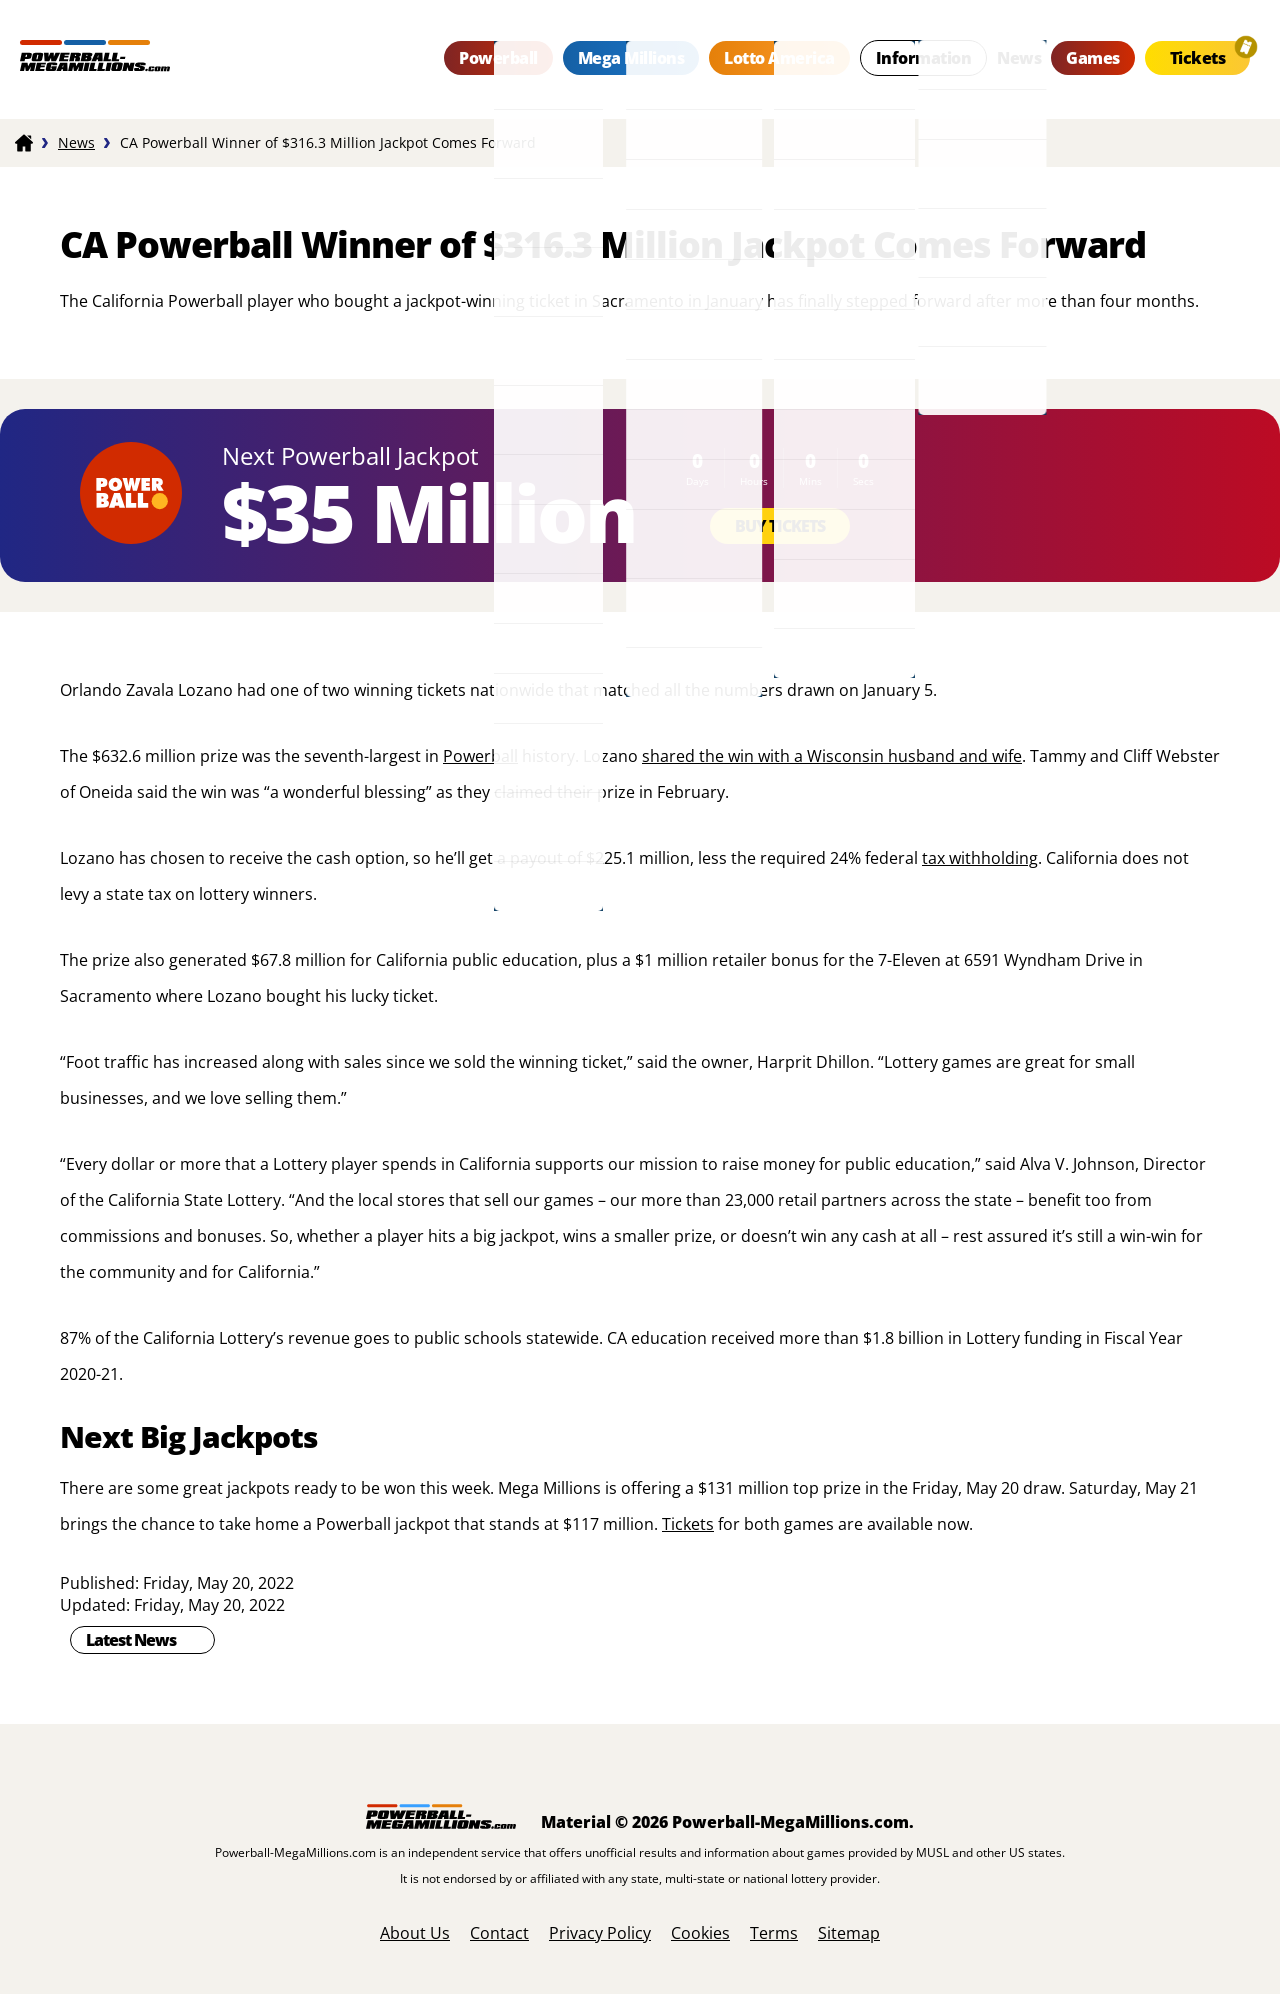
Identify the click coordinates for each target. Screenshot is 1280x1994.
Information (924, 58)
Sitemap (849, 1933)
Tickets (1198, 58)
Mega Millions (631, 58)
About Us (415, 1933)
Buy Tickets (780, 526)
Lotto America (779, 58)
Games (1093, 58)
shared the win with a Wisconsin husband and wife (832, 756)
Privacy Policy (600, 1933)
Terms (774, 1933)
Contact (499, 1933)
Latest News (131, 1640)
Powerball (498, 58)
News (1019, 58)
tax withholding (980, 858)
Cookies (700, 1933)
